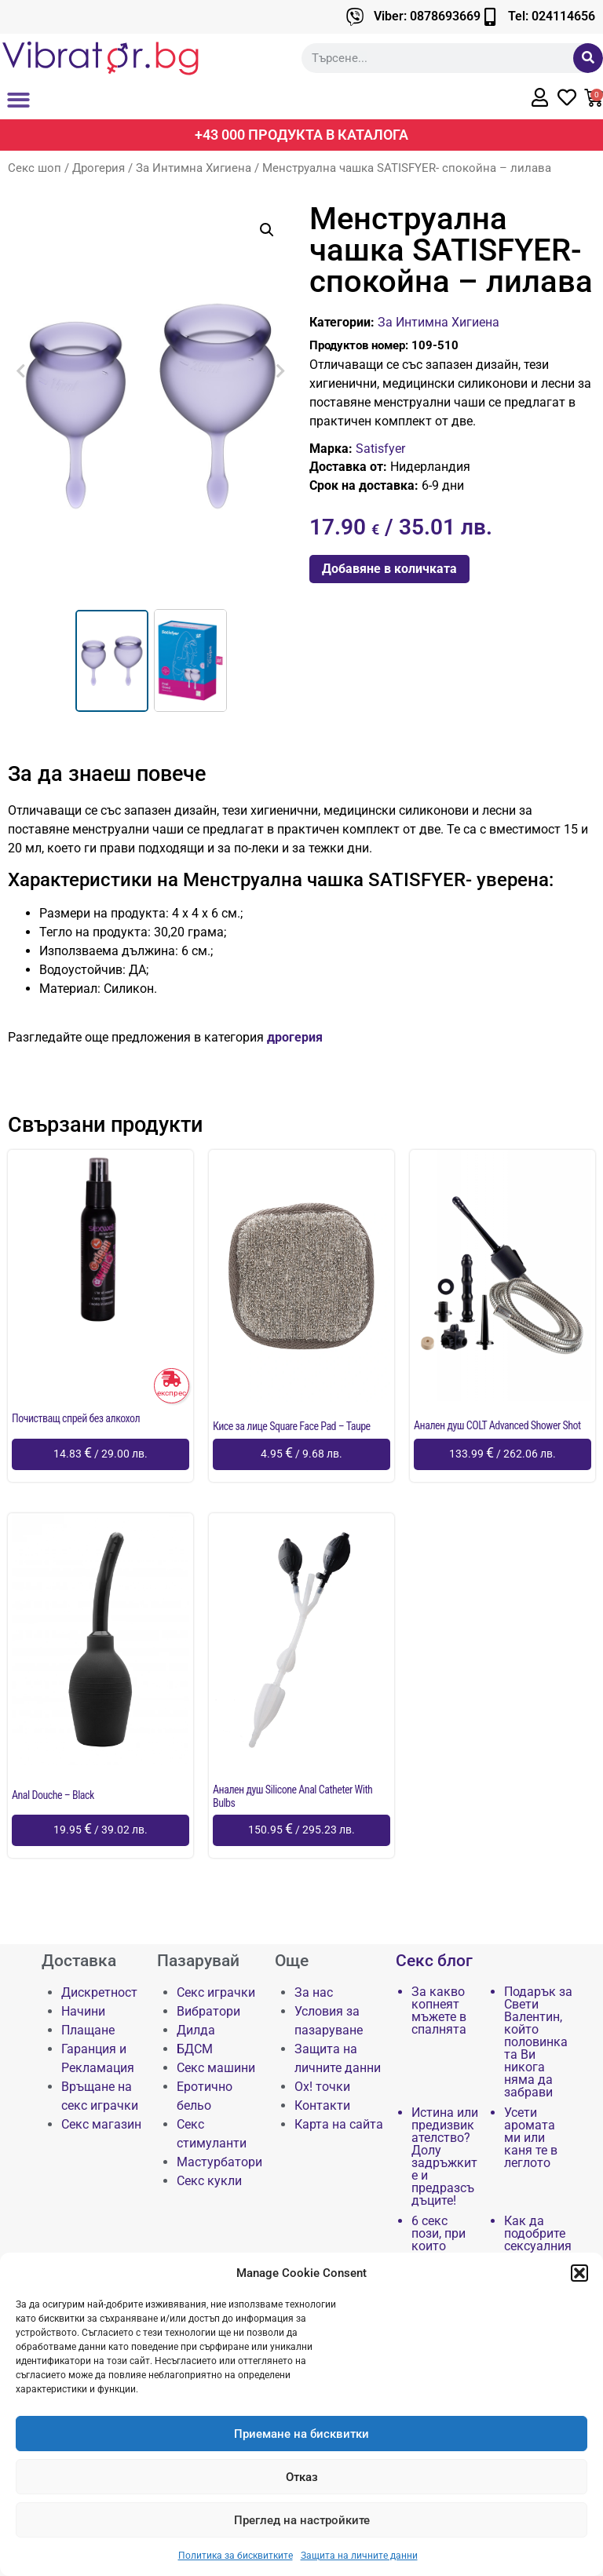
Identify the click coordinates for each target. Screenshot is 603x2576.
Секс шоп (34, 168)
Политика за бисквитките (235, 2555)
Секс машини (216, 2067)
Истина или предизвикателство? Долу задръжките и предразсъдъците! (444, 2157)
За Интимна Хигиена (193, 168)
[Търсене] (588, 58)
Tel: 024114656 (551, 16)
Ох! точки (322, 2086)
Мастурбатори (219, 2162)
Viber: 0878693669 (427, 16)
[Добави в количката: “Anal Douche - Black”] (100, 1830)
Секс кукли (209, 2180)
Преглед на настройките (302, 2520)
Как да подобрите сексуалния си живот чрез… (538, 2246)
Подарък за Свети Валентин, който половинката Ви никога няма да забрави (538, 2042)
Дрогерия (98, 168)
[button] (579, 2273)
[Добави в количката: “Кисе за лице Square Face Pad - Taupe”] (301, 1454)
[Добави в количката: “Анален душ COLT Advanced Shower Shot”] (502, 1454)
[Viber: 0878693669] (355, 17)
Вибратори (208, 2011)
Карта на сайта (338, 2124)
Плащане (88, 2030)
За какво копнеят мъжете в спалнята (438, 2011)
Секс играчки (216, 1992)
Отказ (302, 2477)
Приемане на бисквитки (301, 2434)
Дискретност (99, 1992)
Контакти (322, 2105)
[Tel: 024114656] (490, 17)
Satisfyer (380, 448)
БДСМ (195, 2048)
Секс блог (434, 1960)
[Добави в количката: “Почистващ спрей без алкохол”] (100, 1454)
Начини (83, 2011)
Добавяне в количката (389, 568)
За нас (313, 1992)
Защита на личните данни (359, 2555)
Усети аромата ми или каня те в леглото (530, 2138)
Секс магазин (101, 2124)
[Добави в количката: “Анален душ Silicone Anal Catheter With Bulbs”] (301, 1830)
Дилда (196, 2030)
